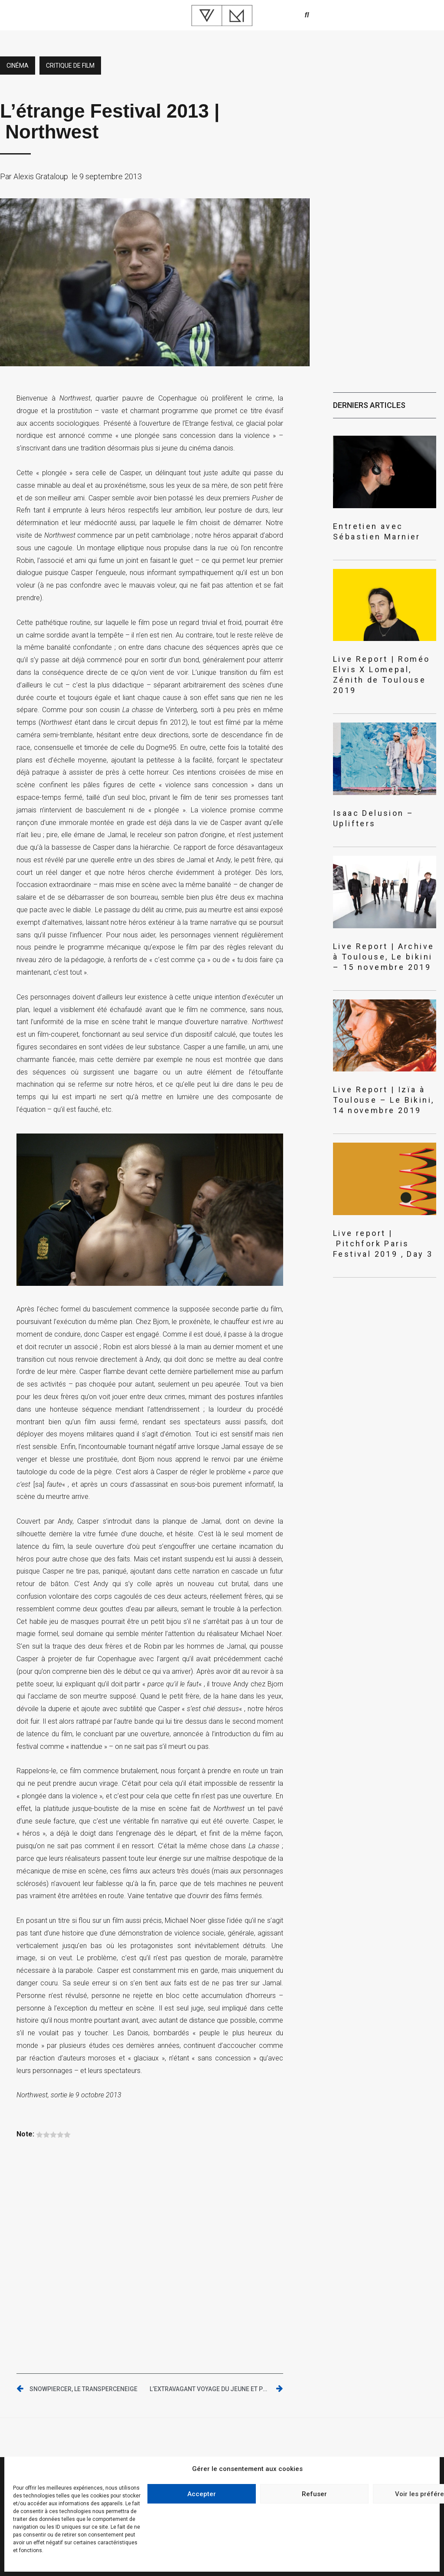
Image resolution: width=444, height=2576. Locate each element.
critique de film (70, 65)
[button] (306, 15)
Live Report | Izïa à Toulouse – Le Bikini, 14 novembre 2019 (383, 1100)
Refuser (314, 2494)
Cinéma (18, 65)
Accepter (201, 2494)
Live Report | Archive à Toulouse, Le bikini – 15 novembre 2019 (383, 957)
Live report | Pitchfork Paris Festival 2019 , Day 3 (383, 1243)
